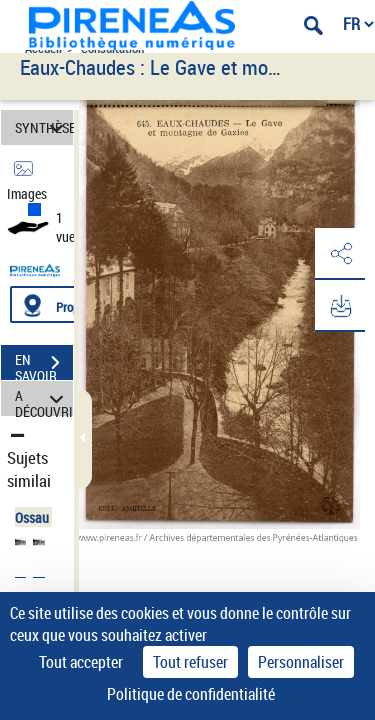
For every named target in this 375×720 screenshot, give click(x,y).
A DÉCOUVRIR (44, 398)
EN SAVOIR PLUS (44, 365)
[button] (340, 254)
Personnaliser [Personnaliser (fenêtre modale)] (301, 662)
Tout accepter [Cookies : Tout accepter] (81, 662)
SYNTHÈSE (44, 127)
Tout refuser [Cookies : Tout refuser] (190, 662)
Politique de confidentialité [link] (191, 694)
